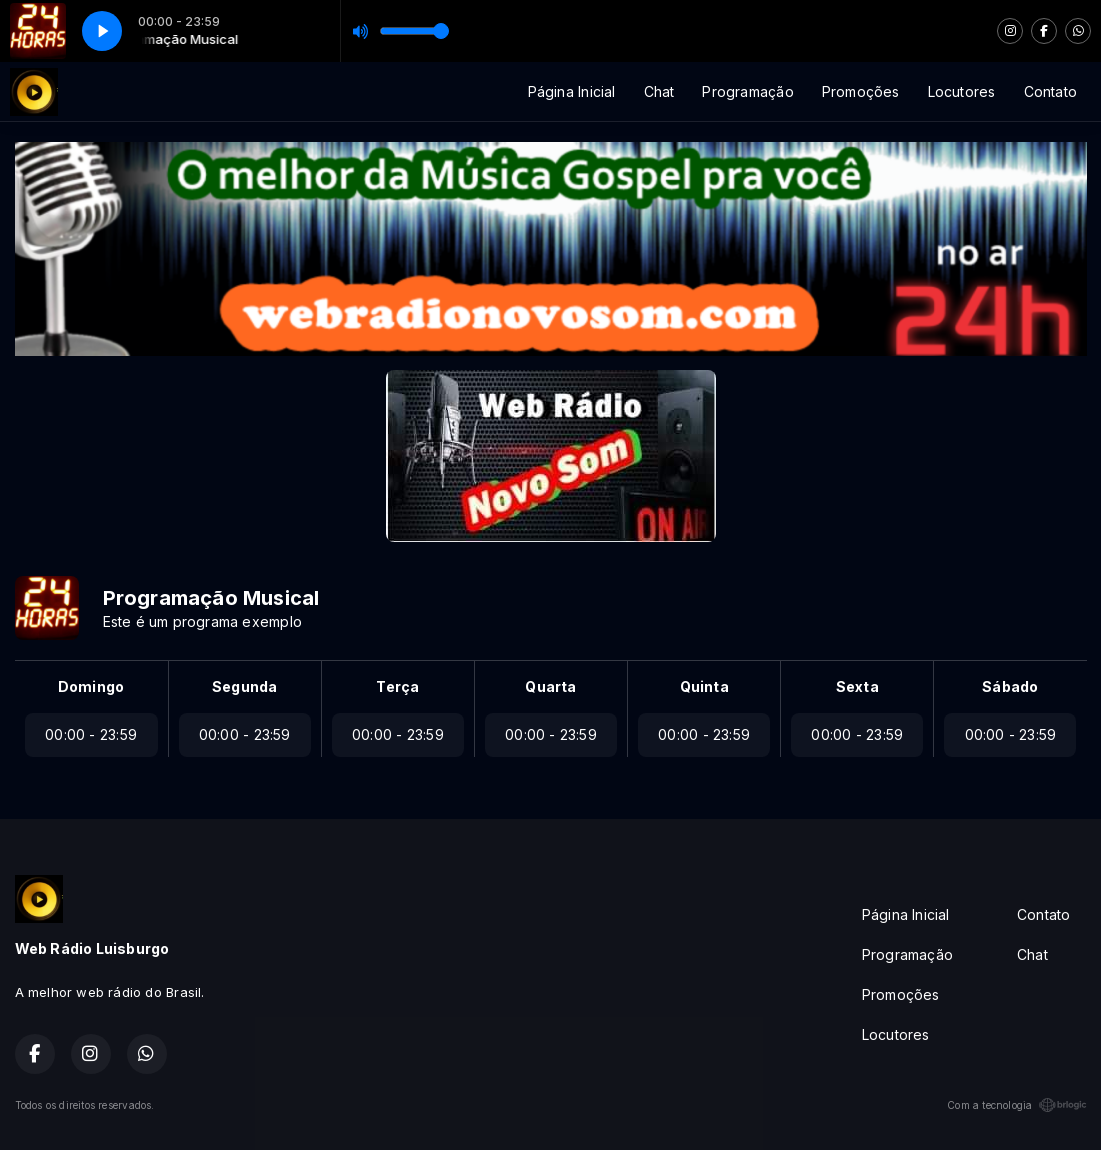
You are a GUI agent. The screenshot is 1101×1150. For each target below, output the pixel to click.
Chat (659, 91)
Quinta (704, 686)
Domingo (91, 686)
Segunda (244, 686)
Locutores (962, 91)
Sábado (1010, 686)
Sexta (857, 686)
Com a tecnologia (1016, 1105)
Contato (1050, 91)
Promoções (861, 91)
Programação (747, 91)
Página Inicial (572, 91)
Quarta (550, 686)
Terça (397, 686)
